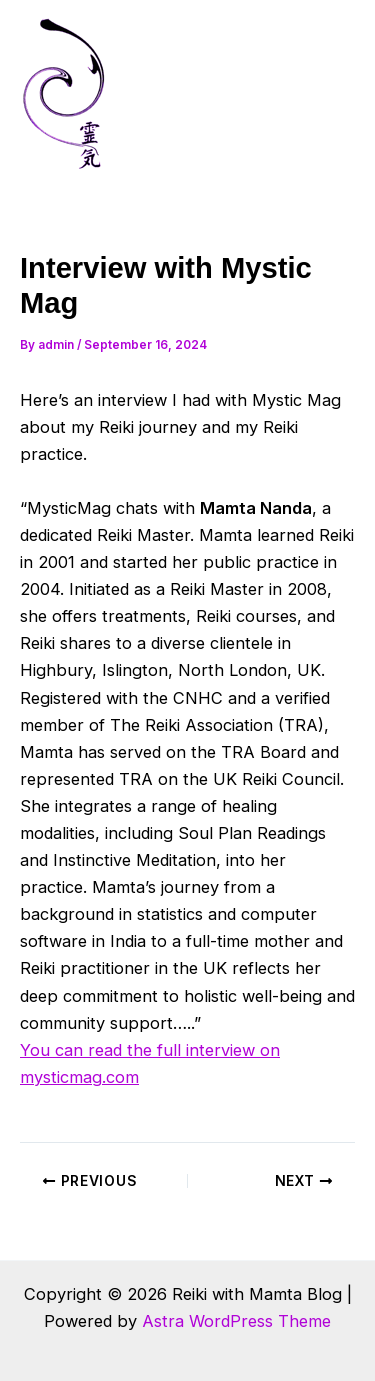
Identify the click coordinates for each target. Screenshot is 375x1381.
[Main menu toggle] (332, 93)
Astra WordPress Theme (236, 1321)
